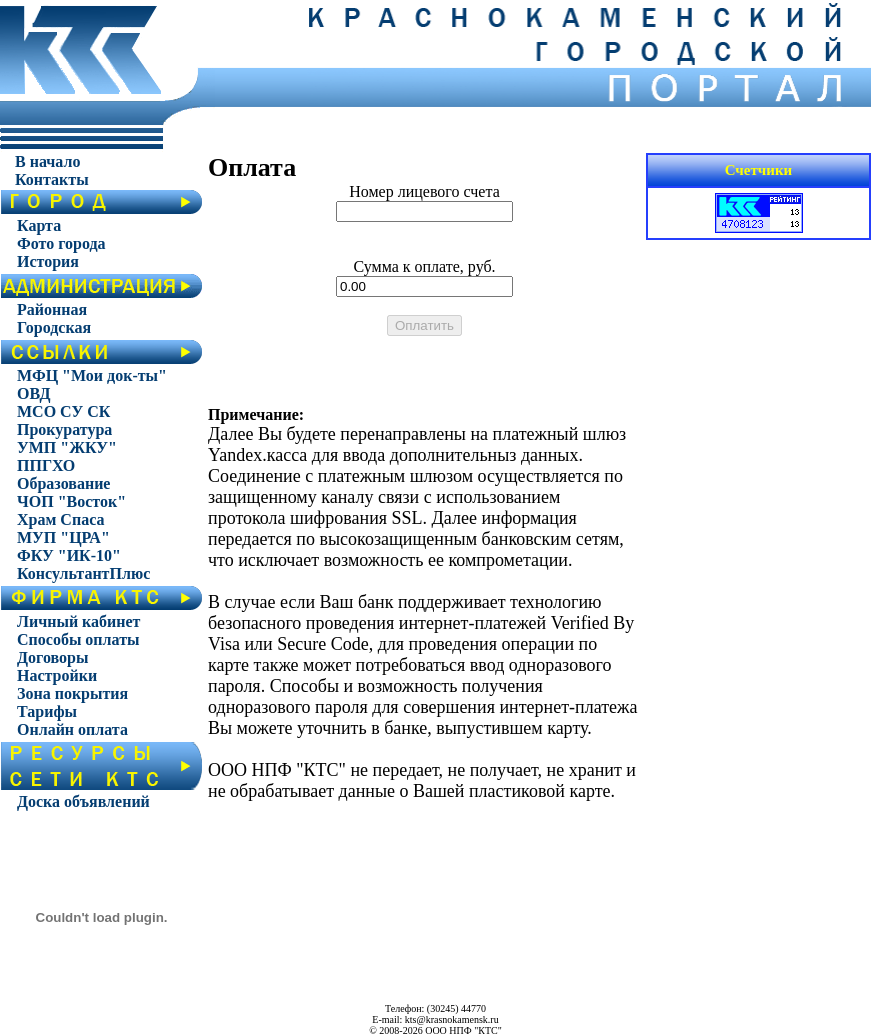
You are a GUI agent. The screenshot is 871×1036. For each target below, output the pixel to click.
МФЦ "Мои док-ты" (92, 375)
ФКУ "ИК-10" (69, 555)
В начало (47, 161)
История (48, 261)
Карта (39, 225)
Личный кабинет (78, 621)
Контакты (52, 179)
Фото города (61, 243)
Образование (63, 483)
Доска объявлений (83, 801)
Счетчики (759, 170)
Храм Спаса (60, 519)
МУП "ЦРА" (63, 537)
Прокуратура (64, 429)
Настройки (57, 675)
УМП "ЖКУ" (67, 447)
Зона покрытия (72, 693)
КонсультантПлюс (83, 573)
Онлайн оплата (72, 729)
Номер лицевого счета (424, 191)
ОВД (34, 393)
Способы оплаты (78, 639)
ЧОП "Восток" (71, 501)
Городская (54, 327)
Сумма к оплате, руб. (424, 266)
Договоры (52, 657)
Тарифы (47, 711)
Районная (52, 309)
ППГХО (46, 465)
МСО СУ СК (63, 411)
